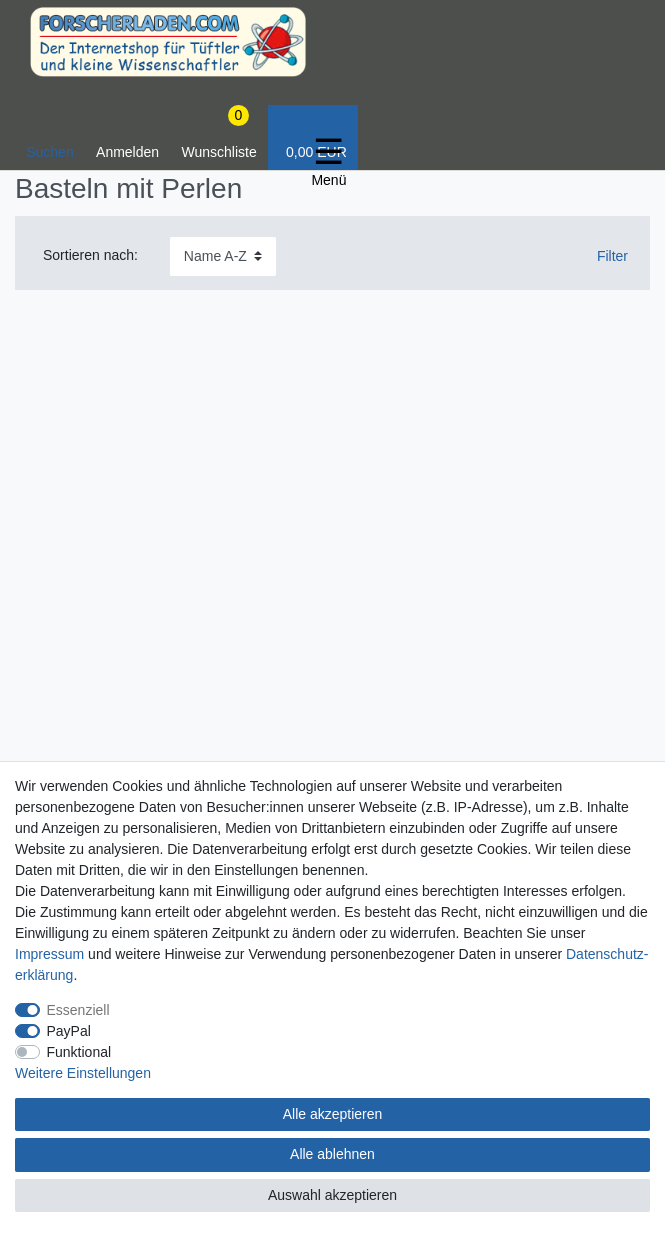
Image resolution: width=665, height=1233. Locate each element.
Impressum (49, 954)
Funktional (79, 1052)
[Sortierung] (223, 256)
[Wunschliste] (219, 137)
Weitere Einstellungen (83, 1073)
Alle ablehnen (332, 1154)
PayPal (69, 1031)
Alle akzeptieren (333, 1114)
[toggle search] (50, 137)
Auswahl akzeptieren (332, 1195)
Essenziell (78, 1010)
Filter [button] (604, 257)
